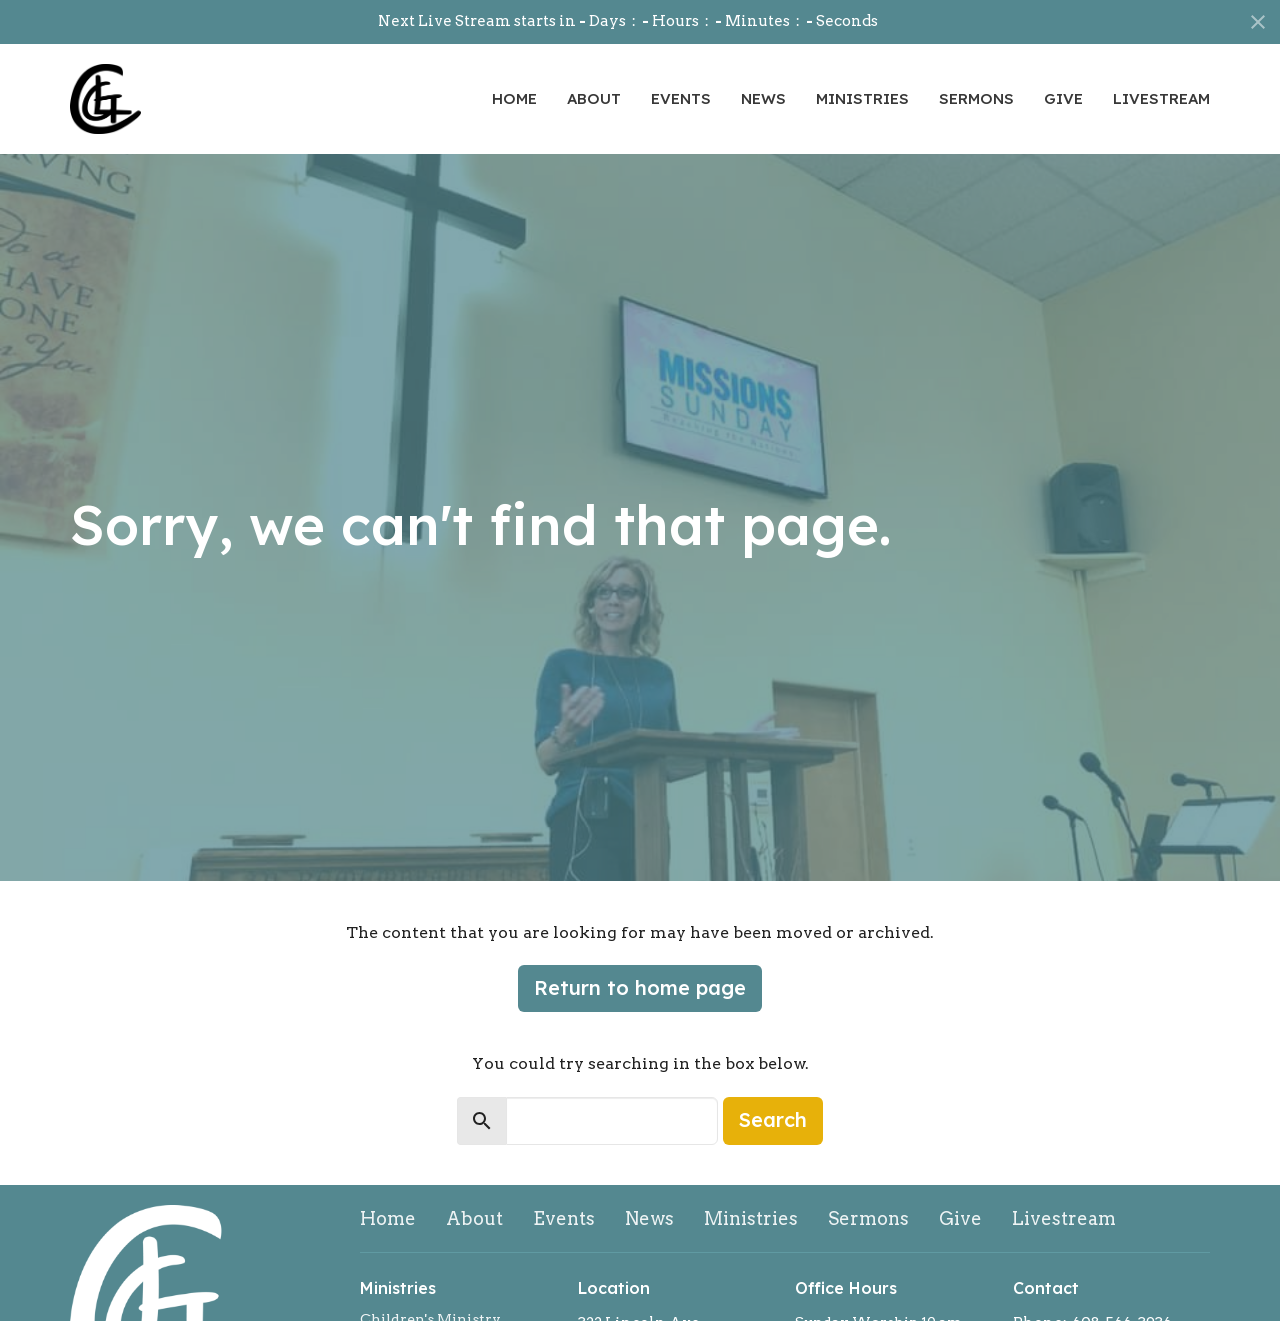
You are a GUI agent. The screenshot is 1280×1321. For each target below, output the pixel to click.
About (594, 98)
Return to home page (640, 987)
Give (1063, 98)
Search (773, 1119)
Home (514, 98)
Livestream (1161, 98)
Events (681, 98)
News (763, 98)
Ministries (862, 98)
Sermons (976, 98)
